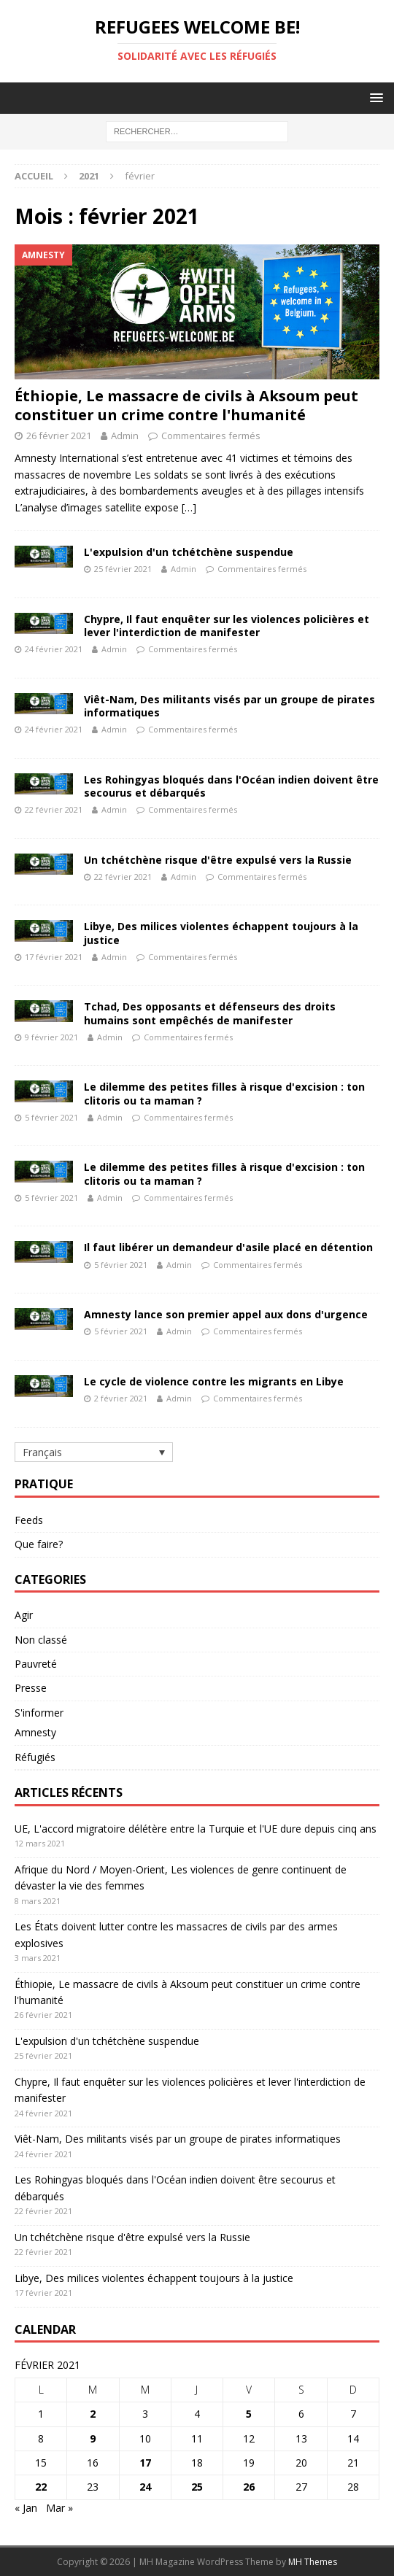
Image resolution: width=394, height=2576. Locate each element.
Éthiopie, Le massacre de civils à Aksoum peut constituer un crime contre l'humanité (186, 405)
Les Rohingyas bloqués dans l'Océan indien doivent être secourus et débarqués (231, 786)
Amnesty (35, 1732)
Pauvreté (36, 1664)
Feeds (29, 1520)
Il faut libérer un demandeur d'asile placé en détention (228, 1247)
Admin (125, 435)
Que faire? (39, 1544)
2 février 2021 (120, 1398)
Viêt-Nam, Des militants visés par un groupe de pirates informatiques (229, 705)
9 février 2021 (51, 1037)
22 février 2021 (53, 809)
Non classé (41, 1640)
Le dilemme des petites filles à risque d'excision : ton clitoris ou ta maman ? (224, 1093)
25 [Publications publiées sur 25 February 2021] (197, 2487)
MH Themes (312, 2562)
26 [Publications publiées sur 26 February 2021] (249, 2487)
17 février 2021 (53, 956)
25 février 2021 (123, 568)
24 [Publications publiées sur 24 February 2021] (145, 2487)
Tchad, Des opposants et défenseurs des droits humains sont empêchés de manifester (210, 1012)
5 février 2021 (51, 1117)
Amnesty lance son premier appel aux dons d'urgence (226, 1314)
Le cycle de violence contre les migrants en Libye (214, 1381)
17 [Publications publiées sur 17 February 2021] (145, 2462)
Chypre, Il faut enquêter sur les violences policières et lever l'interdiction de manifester (226, 625)
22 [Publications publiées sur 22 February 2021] (41, 2487)
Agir (24, 1615)
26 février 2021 (58, 435)
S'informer (39, 1713)
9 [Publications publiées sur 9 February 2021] (93, 2438)
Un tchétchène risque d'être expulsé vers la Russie (218, 860)
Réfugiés (35, 1757)
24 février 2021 (53, 648)
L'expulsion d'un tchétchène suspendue (188, 552)
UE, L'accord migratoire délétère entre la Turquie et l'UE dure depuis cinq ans (195, 1829)
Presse (31, 1688)
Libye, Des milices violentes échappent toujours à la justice (221, 932)
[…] (189, 507)
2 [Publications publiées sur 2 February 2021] (93, 2414)
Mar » (59, 2508)
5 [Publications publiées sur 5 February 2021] (249, 2414)
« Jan (26, 2508)
